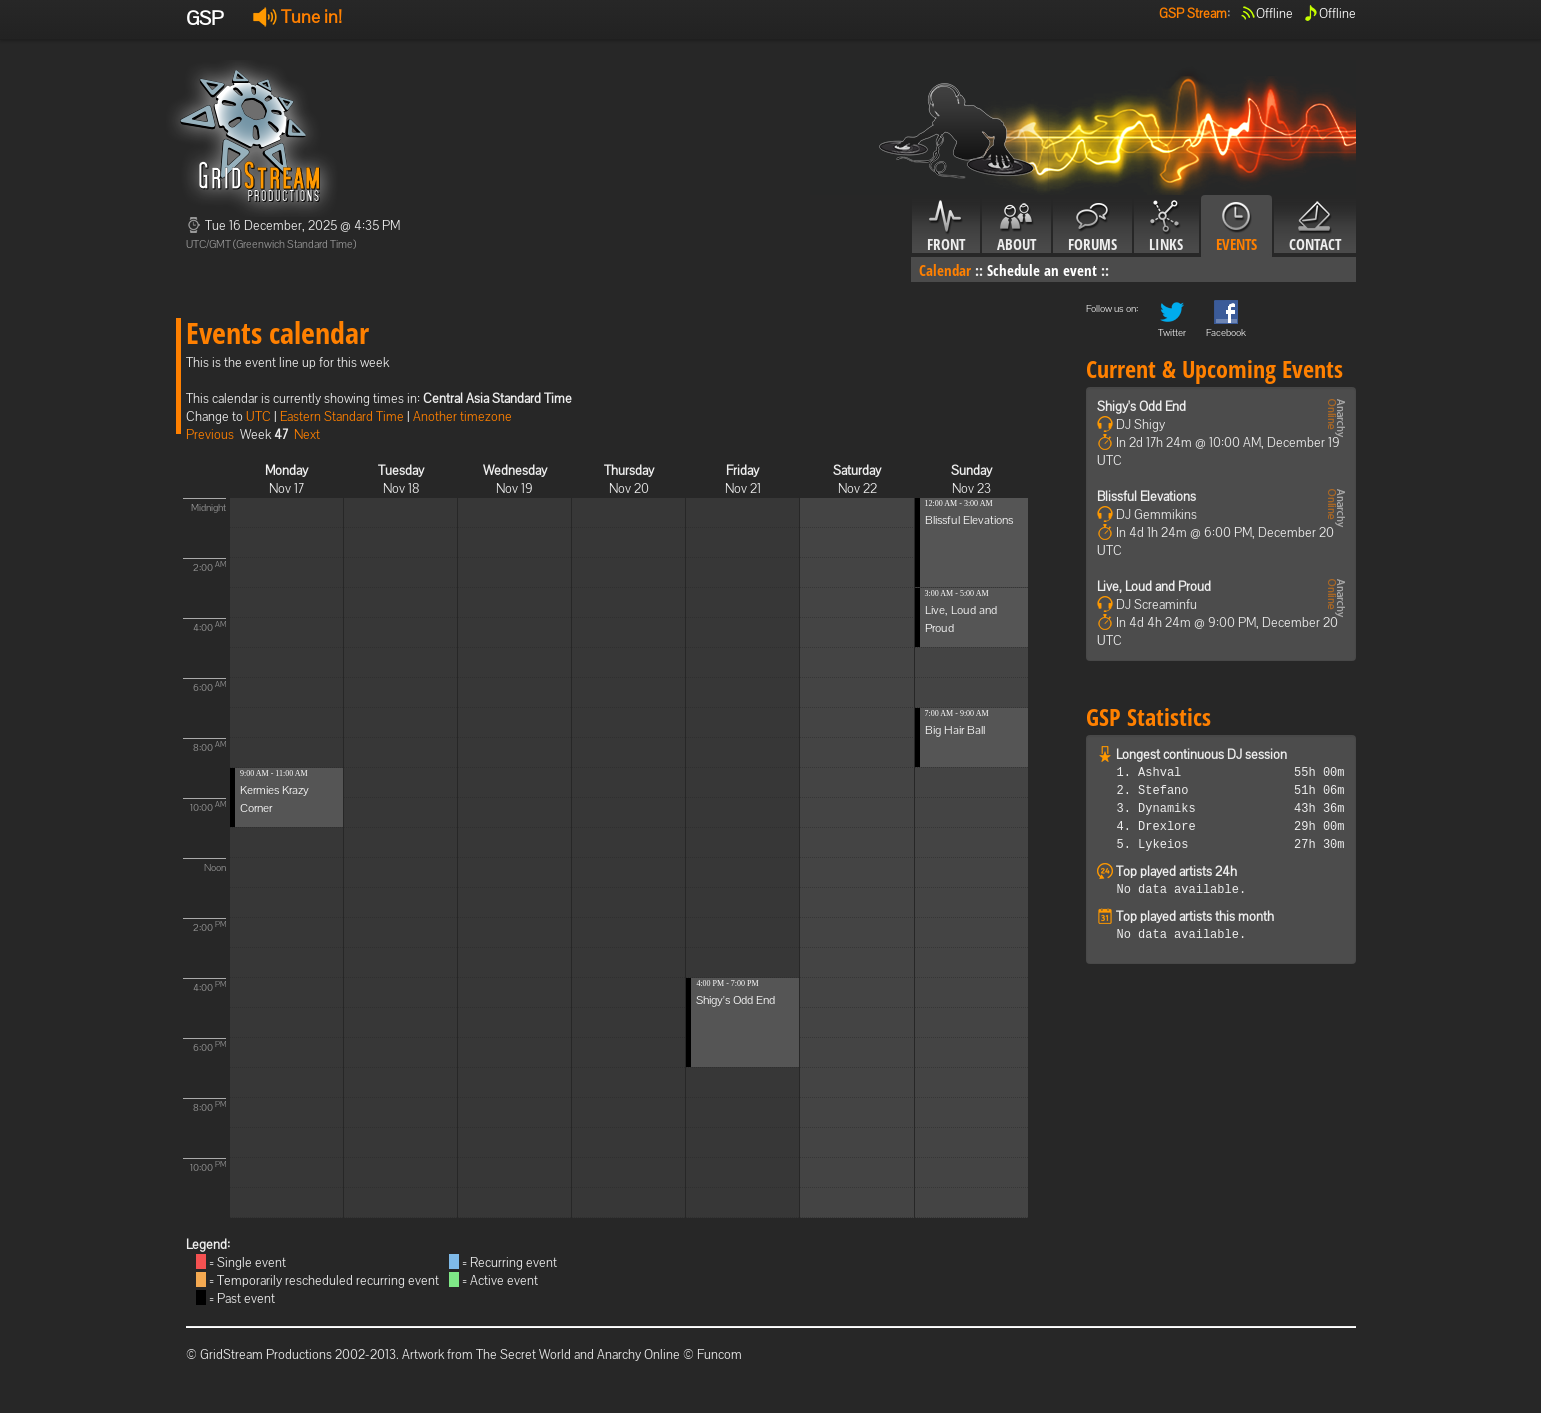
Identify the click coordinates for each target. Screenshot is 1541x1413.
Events (1236, 227)
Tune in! (297, 16)
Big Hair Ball (955, 730)
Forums (1092, 227)
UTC (258, 416)
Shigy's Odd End (735, 1000)
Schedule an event (1042, 270)
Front (946, 227)
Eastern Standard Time (342, 416)
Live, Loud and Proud (1154, 586)
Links (1166, 227)
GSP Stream (1193, 13)
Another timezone (462, 416)
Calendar (945, 270)
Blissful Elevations (969, 520)
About (1016, 227)
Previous (210, 434)
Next (307, 434)
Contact (1315, 227)
